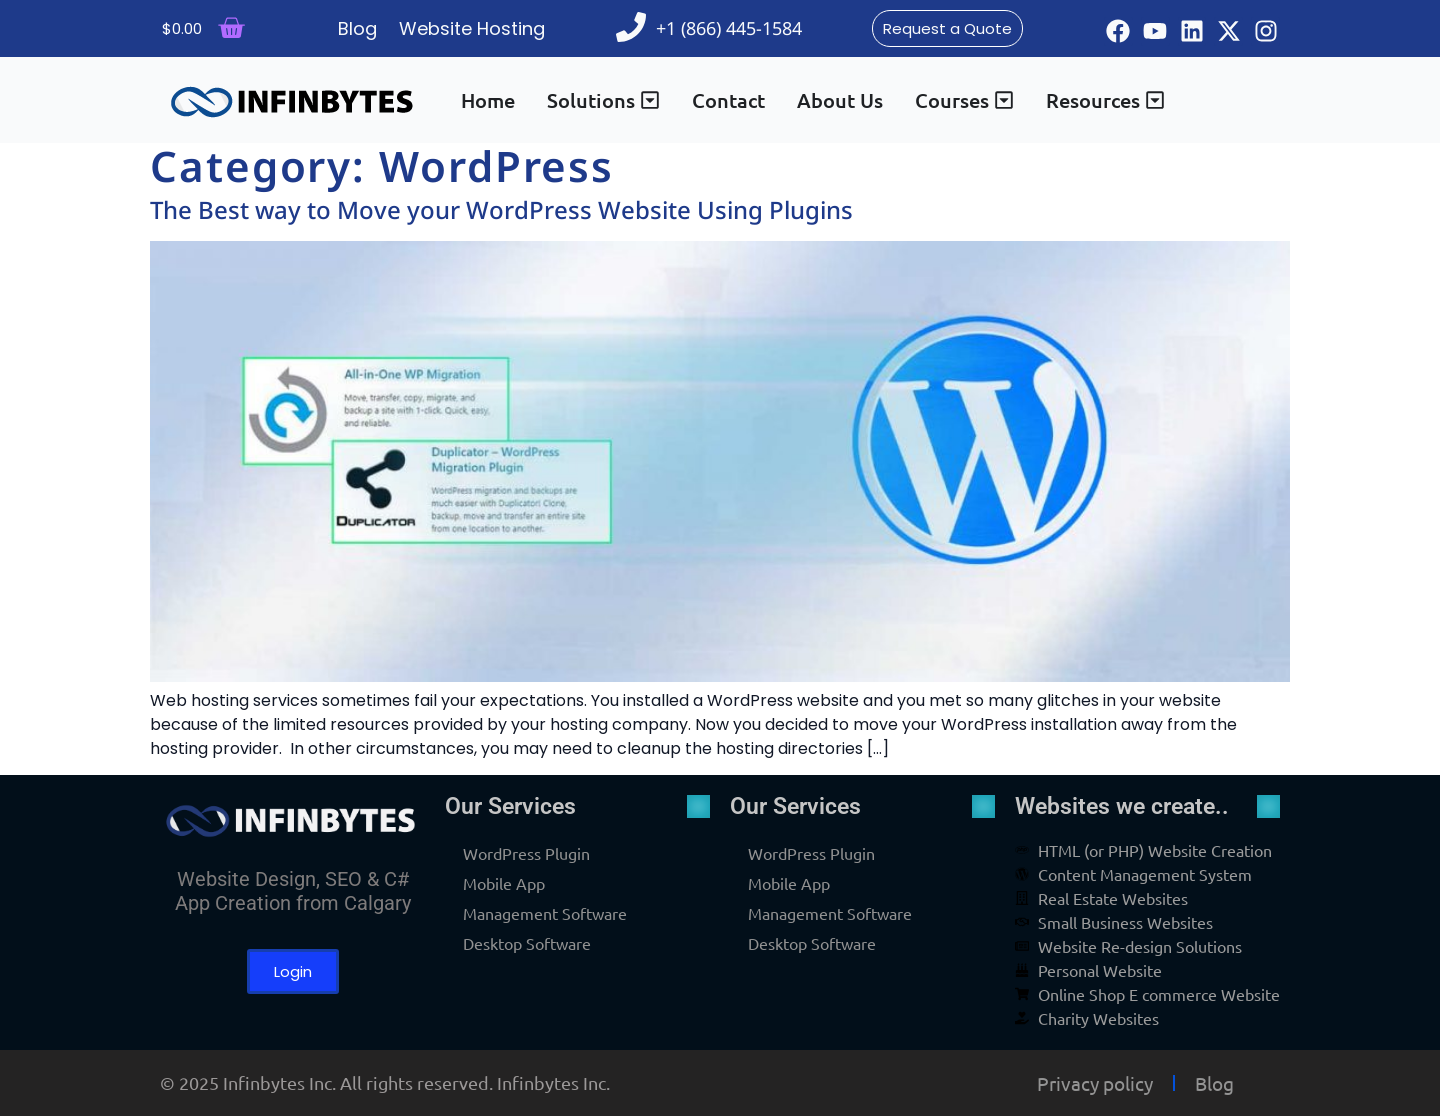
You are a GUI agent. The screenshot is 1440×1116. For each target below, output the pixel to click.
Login (293, 971)
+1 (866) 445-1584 (729, 28)
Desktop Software (527, 943)
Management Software (545, 913)
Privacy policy (1095, 1083)
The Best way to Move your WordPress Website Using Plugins (501, 209)
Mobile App (504, 883)
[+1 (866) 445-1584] (631, 27)
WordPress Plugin (526, 853)
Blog (1214, 1083)
